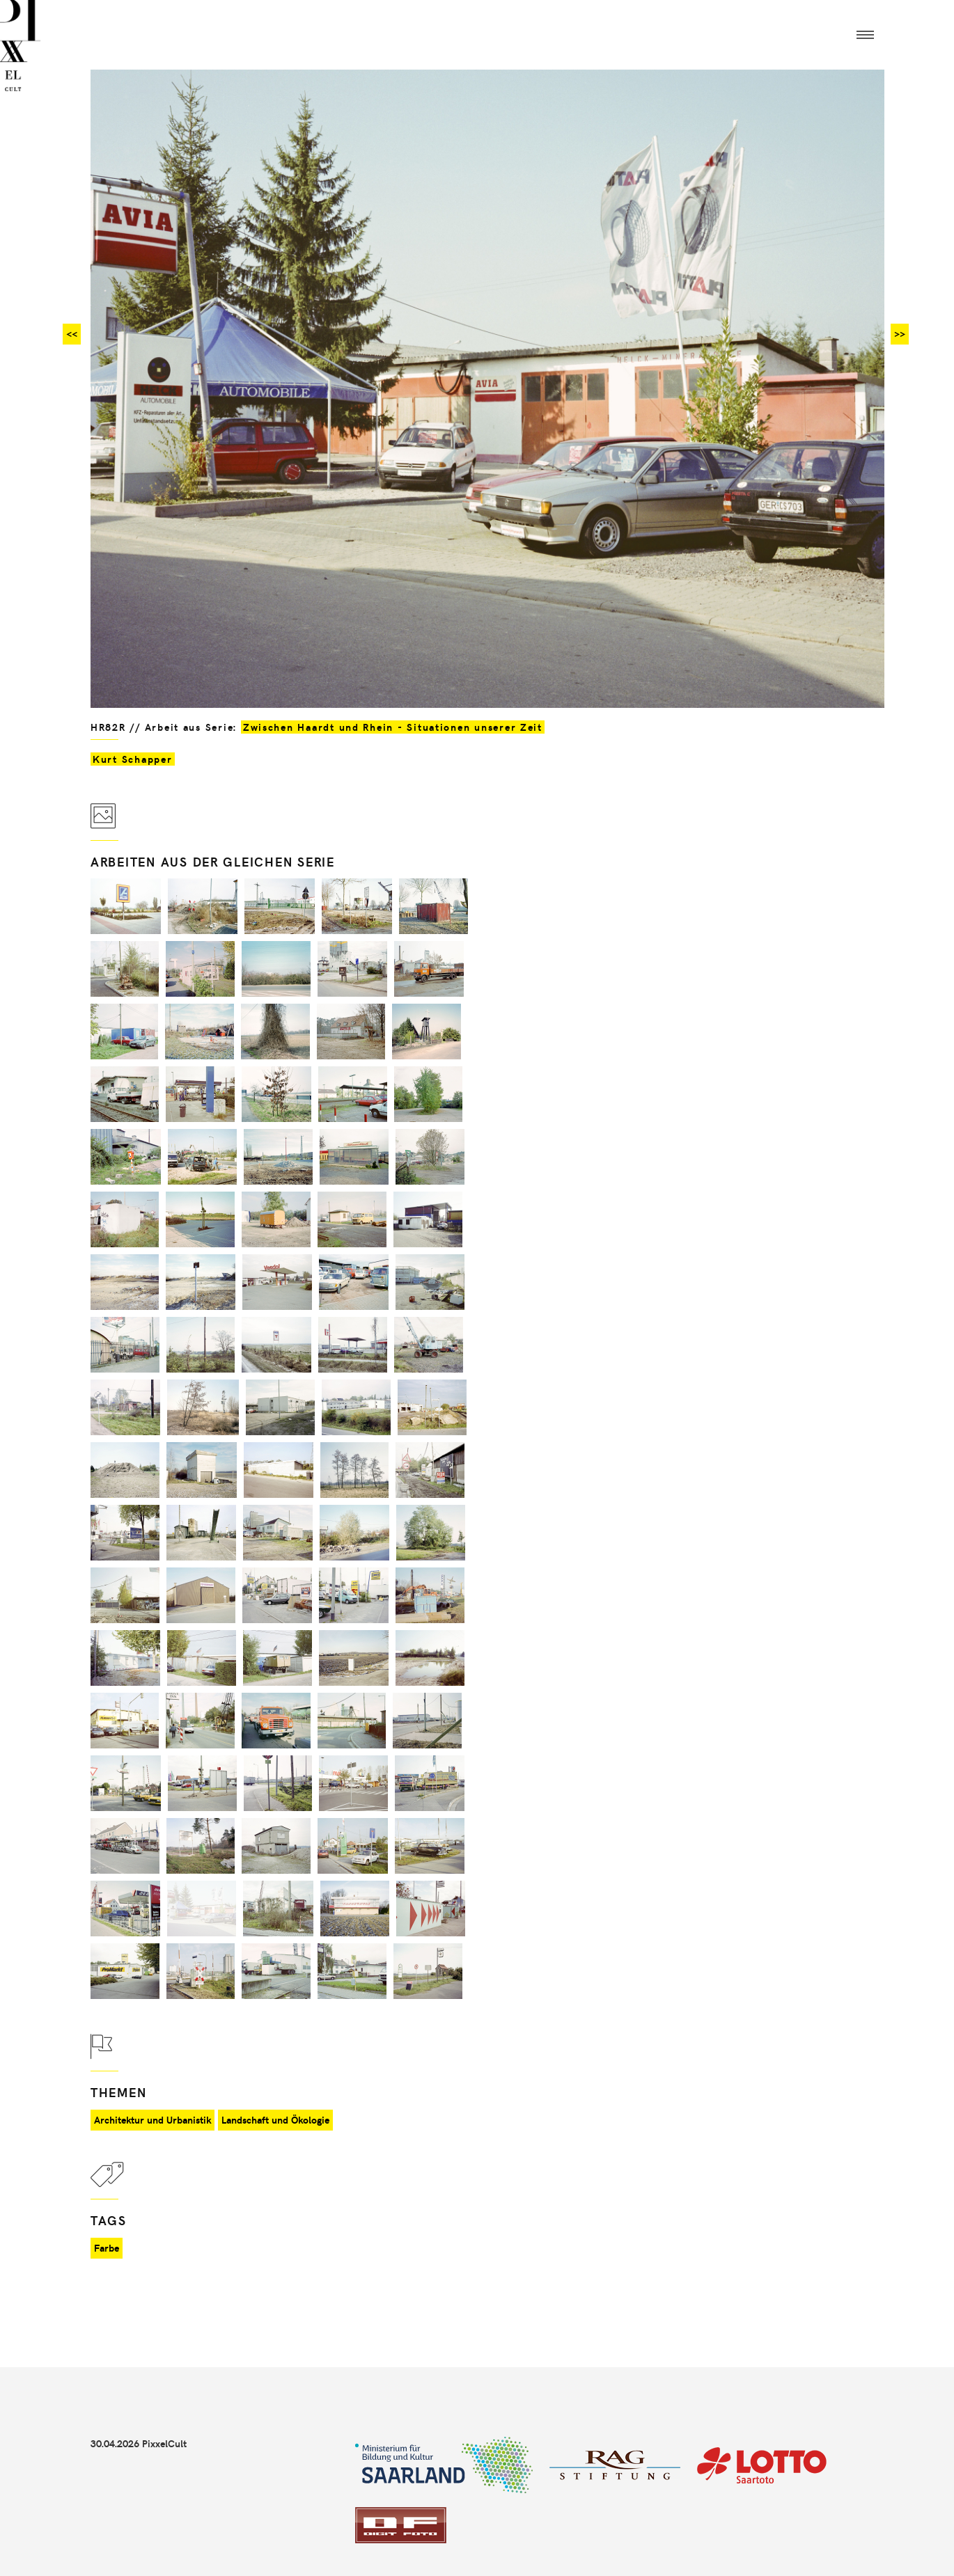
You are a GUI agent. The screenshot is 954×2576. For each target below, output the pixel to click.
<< (71, 333)
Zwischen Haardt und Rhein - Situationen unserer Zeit (392, 727)
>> (899, 333)
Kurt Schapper (133, 759)
